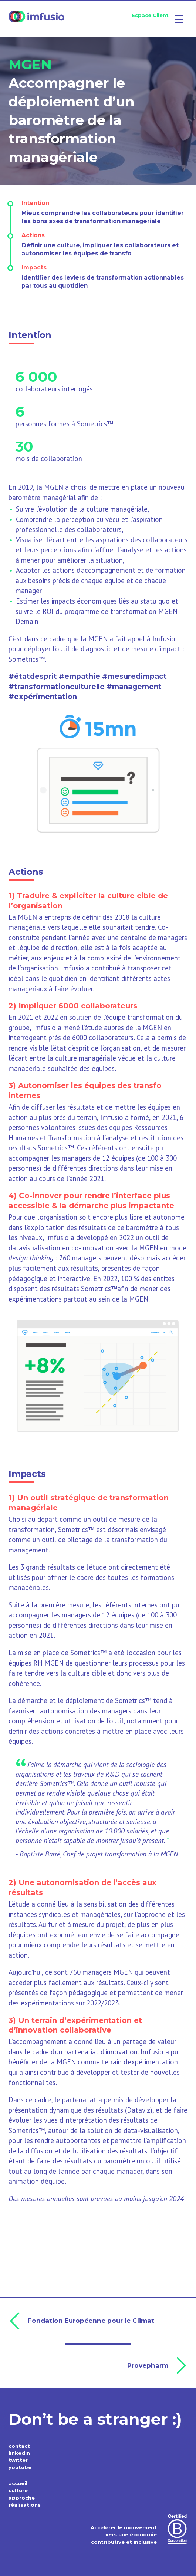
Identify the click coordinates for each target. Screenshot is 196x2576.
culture (18, 2490)
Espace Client (150, 15)
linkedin (19, 2453)
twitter (18, 2460)
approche (22, 2498)
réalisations (25, 2505)
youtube (20, 2467)
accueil (18, 2483)
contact (19, 2446)
